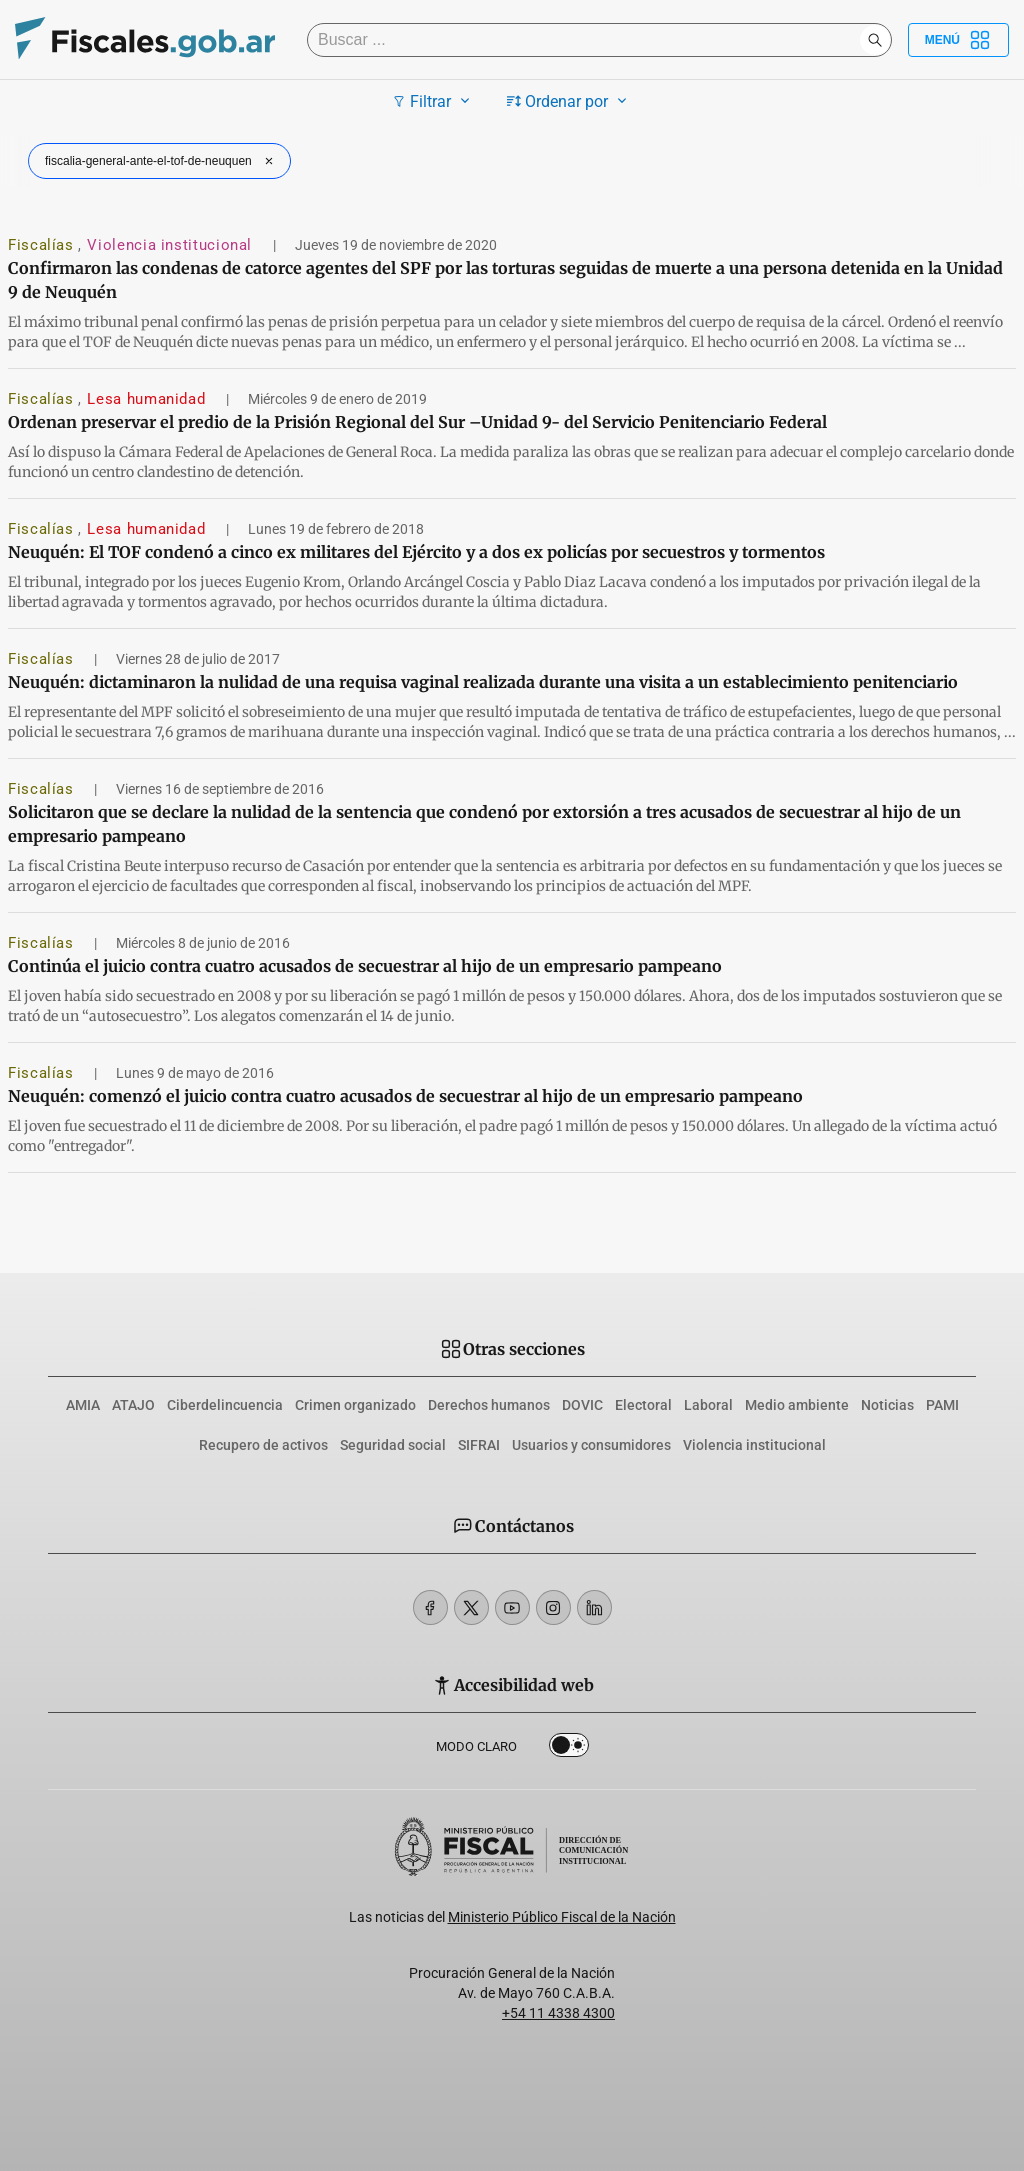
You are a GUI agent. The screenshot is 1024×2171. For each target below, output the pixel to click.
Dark (569, 1749)
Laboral (708, 1405)
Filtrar (433, 101)
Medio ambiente (797, 1405)
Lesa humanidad (148, 399)
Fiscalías (43, 245)
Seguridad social (393, 1445)
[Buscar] (588, 40)
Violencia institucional (171, 245)
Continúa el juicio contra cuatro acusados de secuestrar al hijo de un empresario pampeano (365, 966)
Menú (958, 40)
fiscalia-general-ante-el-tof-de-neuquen (161, 161)
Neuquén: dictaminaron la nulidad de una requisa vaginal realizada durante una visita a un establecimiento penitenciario (483, 682)
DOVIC (582, 1405)
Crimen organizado (355, 1405)
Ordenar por (569, 101)
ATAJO (133, 1405)
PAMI (942, 1405)
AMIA (83, 1405)
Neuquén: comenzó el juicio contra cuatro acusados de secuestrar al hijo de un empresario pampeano (405, 1096)
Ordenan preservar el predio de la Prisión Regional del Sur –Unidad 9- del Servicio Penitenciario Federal (417, 422)
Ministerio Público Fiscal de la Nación (562, 1917)
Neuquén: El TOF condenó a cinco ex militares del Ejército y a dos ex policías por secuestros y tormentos (416, 552)
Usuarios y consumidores (591, 1445)
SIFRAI (479, 1445)
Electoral (643, 1405)
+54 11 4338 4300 (558, 2013)
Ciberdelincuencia (225, 1405)
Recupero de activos (263, 1445)
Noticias (887, 1405)
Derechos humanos (489, 1405)
